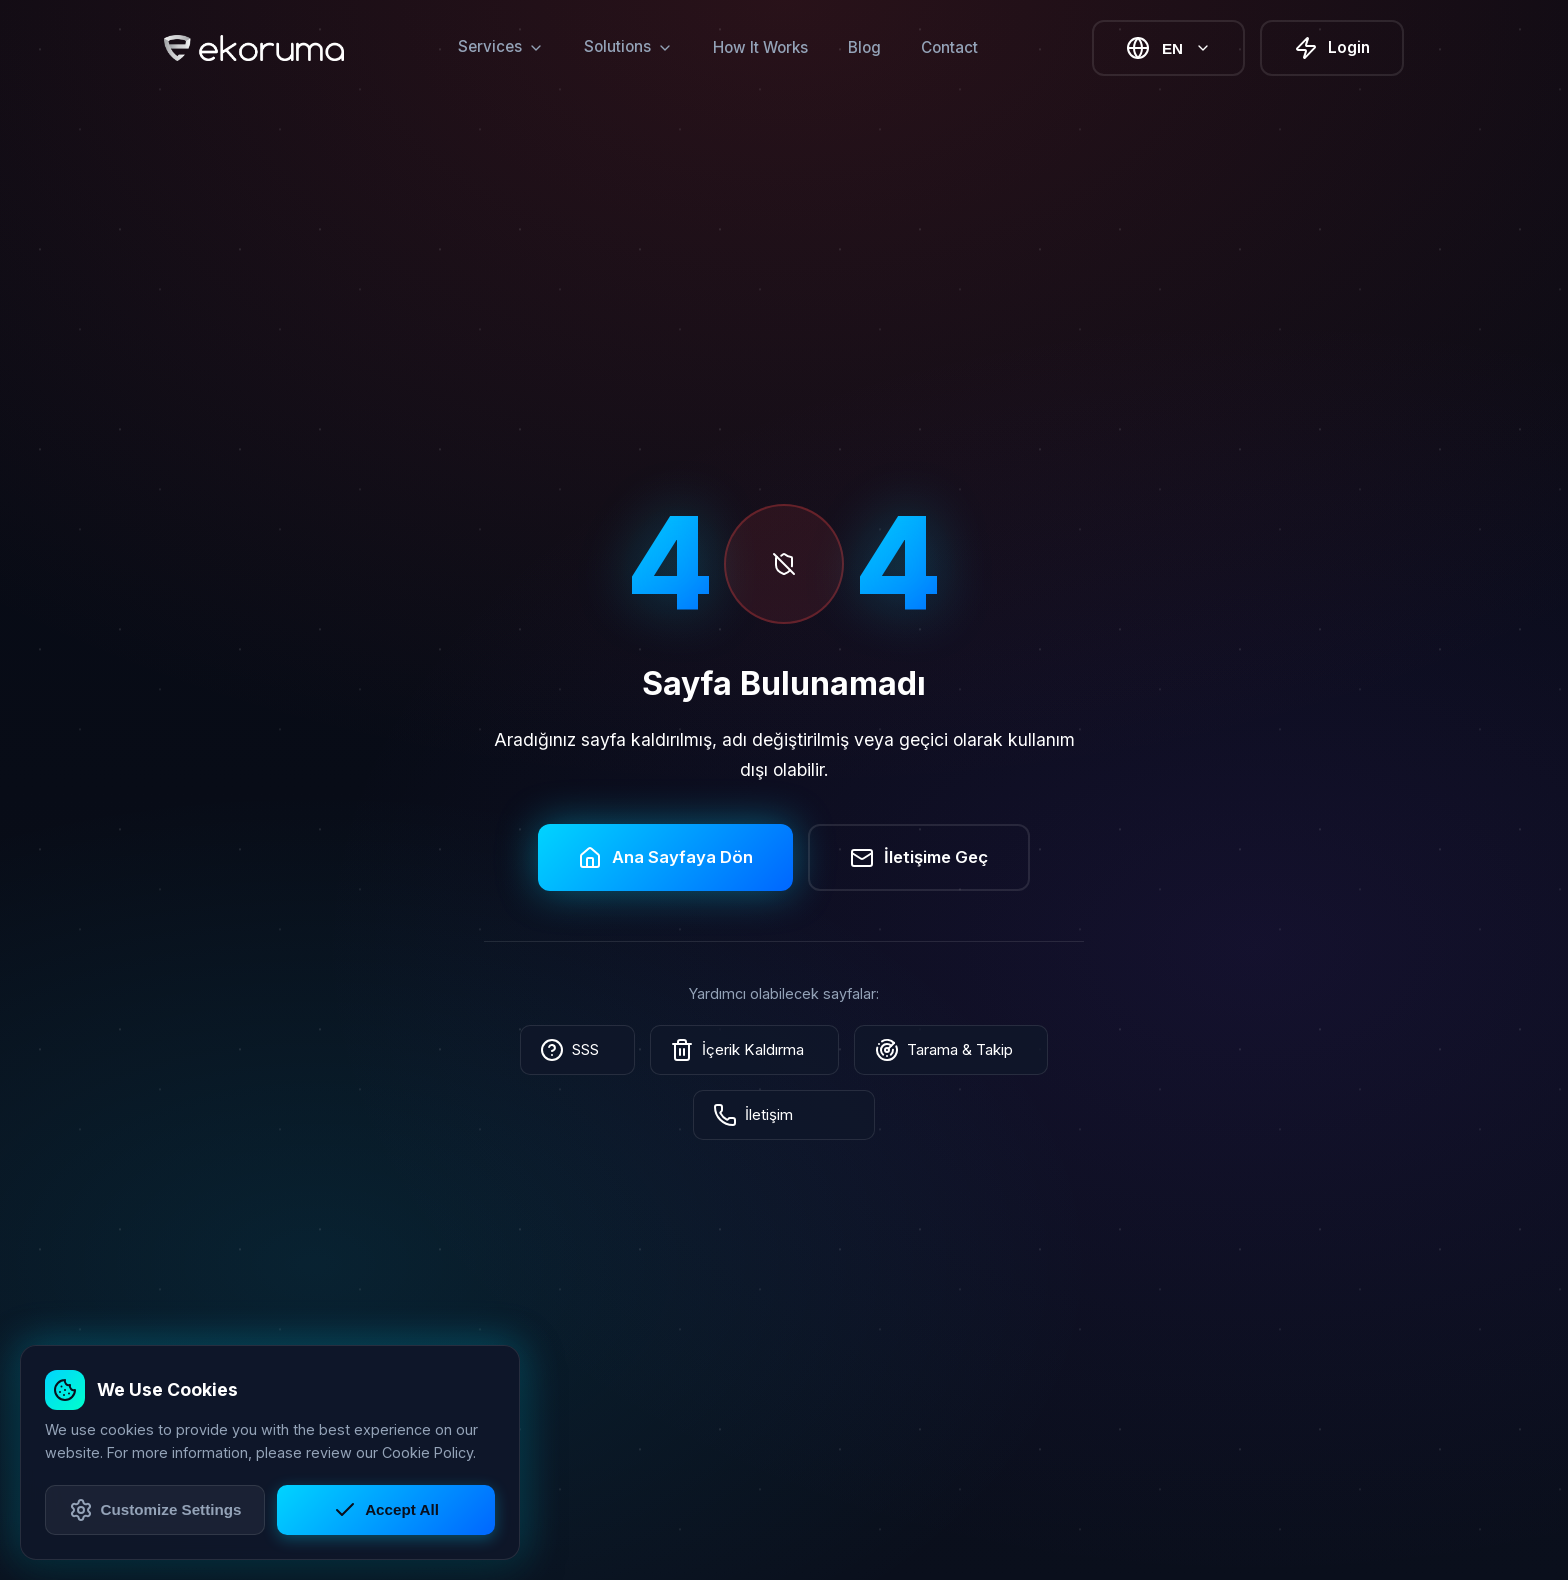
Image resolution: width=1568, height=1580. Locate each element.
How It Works (760, 47)
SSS (591, 1050)
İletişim (784, 1115)
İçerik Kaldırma (745, 1050)
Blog (864, 47)
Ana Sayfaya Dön (665, 857)
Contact (949, 47)
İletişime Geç (919, 857)
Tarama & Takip (938, 1050)
